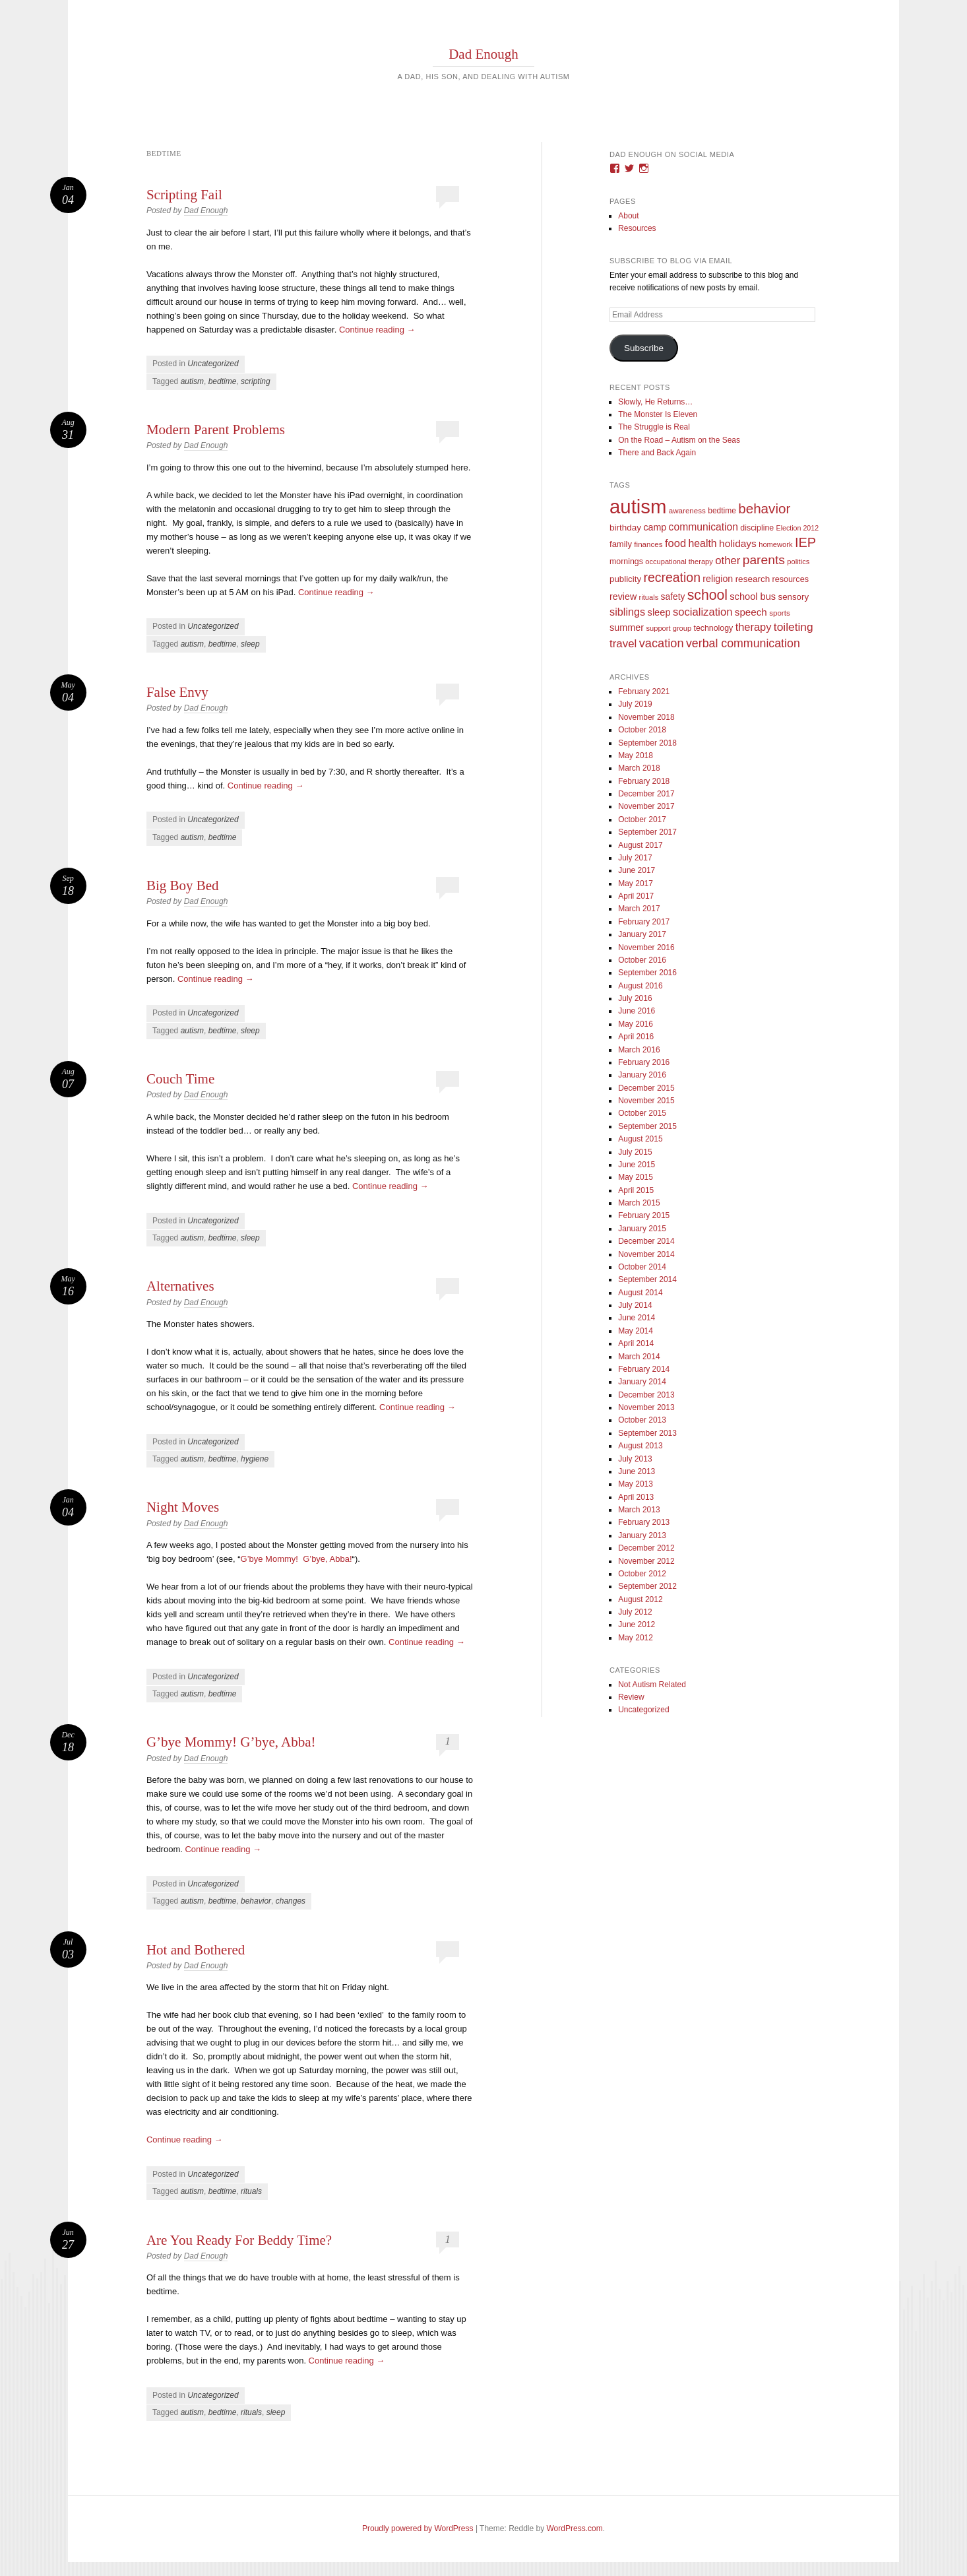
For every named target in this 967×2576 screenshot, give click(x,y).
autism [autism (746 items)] (637, 506)
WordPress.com (575, 2528)
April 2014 (636, 1343)
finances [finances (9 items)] (648, 544)
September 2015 (647, 1126)
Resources (637, 228)
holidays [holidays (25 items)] (738, 543)
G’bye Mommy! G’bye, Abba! (296, 1559)
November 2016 (646, 947)
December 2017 (646, 793)
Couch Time (180, 1079)
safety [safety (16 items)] (673, 597)
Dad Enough (483, 54)
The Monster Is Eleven (657, 414)
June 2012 (636, 1624)
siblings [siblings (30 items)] (627, 612)
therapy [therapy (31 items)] (753, 627)
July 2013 (635, 1459)
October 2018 (642, 729)
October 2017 (642, 819)
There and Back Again (657, 452)
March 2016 (639, 1049)
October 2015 (642, 1113)
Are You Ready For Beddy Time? (239, 2240)
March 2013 (639, 1509)
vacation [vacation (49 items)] (661, 643)
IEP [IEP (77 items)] (805, 542)
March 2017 (639, 908)
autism (192, 381)
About (628, 215)
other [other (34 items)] (727, 560)
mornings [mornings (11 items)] (626, 561)
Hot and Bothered (195, 1950)
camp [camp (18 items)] (654, 527)
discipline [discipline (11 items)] (757, 527)
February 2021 (644, 691)
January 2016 (642, 1074)
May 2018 (635, 755)
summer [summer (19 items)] (626, 627)
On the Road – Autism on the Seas (679, 440)
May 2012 (635, 1637)
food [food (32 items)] (675, 543)
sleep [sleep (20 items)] (659, 612)
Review (631, 1697)
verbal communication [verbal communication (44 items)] (743, 643)
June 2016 (636, 1010)
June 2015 (636, 1164)
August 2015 (640, 1138)
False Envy (177, 692)
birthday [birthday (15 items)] (625, 527)
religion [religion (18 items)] (717, 578)
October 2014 (642, 1267)
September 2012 (647, 1586)
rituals (251, 2191)
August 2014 (640, 1292)
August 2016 (640, 985)
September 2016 (647, 972)
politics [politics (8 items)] (798, 561)
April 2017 (636, 896)
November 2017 (646, 806)
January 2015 (642, 1228)
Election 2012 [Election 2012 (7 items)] (797, 528)
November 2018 (646, 717)
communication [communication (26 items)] (703, 526)
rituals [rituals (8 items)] (649, 597)
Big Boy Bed (182, 885)
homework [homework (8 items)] (775, 544)
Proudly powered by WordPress (418, 2528)
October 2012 (642, 1573)
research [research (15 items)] (752, 579)
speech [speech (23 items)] (751, 612)
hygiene (254, 1459)
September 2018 (647, 743)
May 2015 (635, 1177)
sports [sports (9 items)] (779, 612)
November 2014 (646, 1254)
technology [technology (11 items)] (713, 628)
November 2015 (646, 1100)
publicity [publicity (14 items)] (625, 579)
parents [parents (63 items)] (764, 560)
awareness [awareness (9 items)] (687, 510)
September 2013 (647, 1433)
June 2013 (636, 1471)
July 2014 (635, 1305)
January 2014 (642, 1381)
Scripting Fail (184, 195)
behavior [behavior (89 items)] (764, 508)
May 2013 (635, 1484)
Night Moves (182, 1507)
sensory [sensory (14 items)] (793, 597)
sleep (250, 644)
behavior (256, 1901)
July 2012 (635, 1612)
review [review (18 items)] (623, 596)
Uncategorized (212, 363)
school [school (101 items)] (707, 594)
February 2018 (644, 781)
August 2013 (640, 1445)
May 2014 (635, 1331)
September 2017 (647, 832)
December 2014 (646, 1241)
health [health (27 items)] (702, 543)
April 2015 (636, 1190)
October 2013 (642, 1420)
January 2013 (642, 1535)
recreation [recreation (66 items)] (672, 577)
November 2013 (646, 1407)
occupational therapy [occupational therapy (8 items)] (679, 561)
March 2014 (639, 1356)
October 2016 (642, 960)
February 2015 (644, 1215)
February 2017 (644, 921)
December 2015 (646, 1088)
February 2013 (644, 1522)
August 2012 (640, 1599)
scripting (255, 381)
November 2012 (646, 1561)
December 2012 (646, 1548)
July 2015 (635, 1152)
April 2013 (636, 1497)
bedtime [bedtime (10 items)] (722, 510)
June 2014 (636, 1317)
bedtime (222, 381)
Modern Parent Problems (215, 429)
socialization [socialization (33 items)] (703, 612)
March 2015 (639, 1203)
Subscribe (644, 348)
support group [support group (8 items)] (669, 628)
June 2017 (636, 870)
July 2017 (635, 857)
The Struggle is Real (654, 427)
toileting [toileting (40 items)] (793, 626)
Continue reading (377, 330)
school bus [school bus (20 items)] (753, 596)
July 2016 (635, 998)
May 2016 (635, 1024)
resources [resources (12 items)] (790, 579)
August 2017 (640, 845)
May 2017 (635, 883)
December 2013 (646, 1395)
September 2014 (647, 1279)
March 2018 (639, 768)
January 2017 (642, 934)
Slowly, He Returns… (655, 401)
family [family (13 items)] (620, 544)
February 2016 (644, 1062)
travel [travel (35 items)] (623, 643)
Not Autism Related (652, 1684)
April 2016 (636, 1036)
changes (290, 1901)
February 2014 (644, 1369)
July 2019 (635, 704)
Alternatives (180, 1286)
